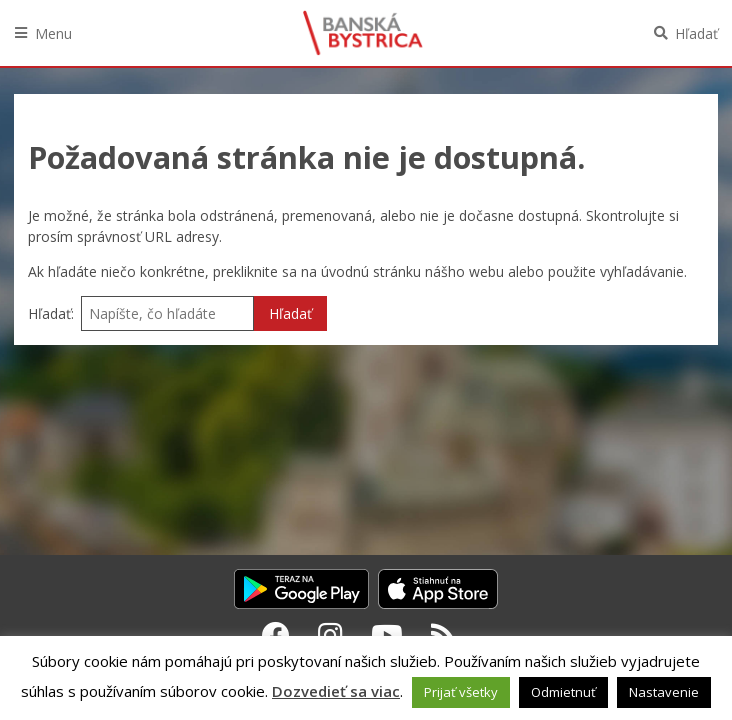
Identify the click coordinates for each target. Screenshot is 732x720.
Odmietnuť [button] (563, 692)
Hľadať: (51, 313)
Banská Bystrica (363, 33)
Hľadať (696, 33)
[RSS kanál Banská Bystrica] (443, 635)
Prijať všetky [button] (461, 692)
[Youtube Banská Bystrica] (387, 635)
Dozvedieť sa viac (336, 691)
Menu (53, 33)
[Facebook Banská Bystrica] (276, 635)
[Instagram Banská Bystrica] (330, 635)
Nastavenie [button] (664, 692)
